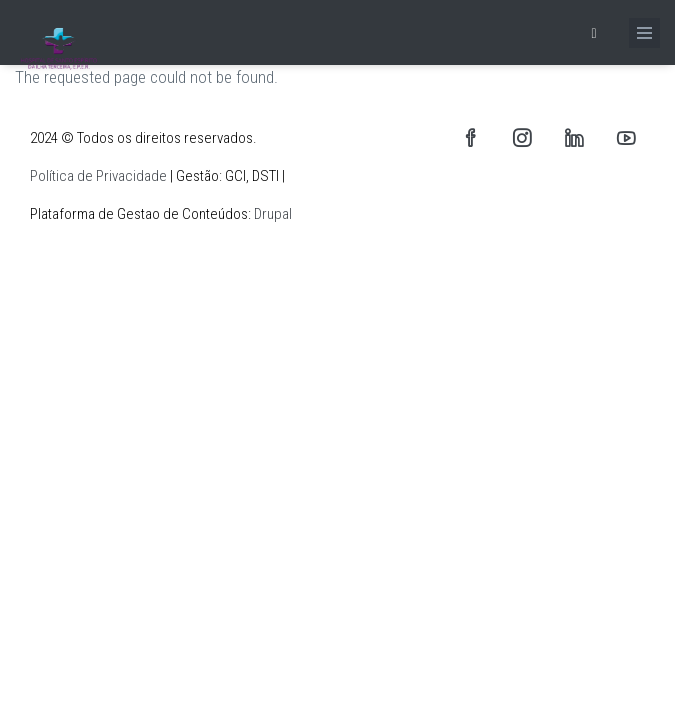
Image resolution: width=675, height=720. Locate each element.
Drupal (273, 214)
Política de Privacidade (98, 176)
